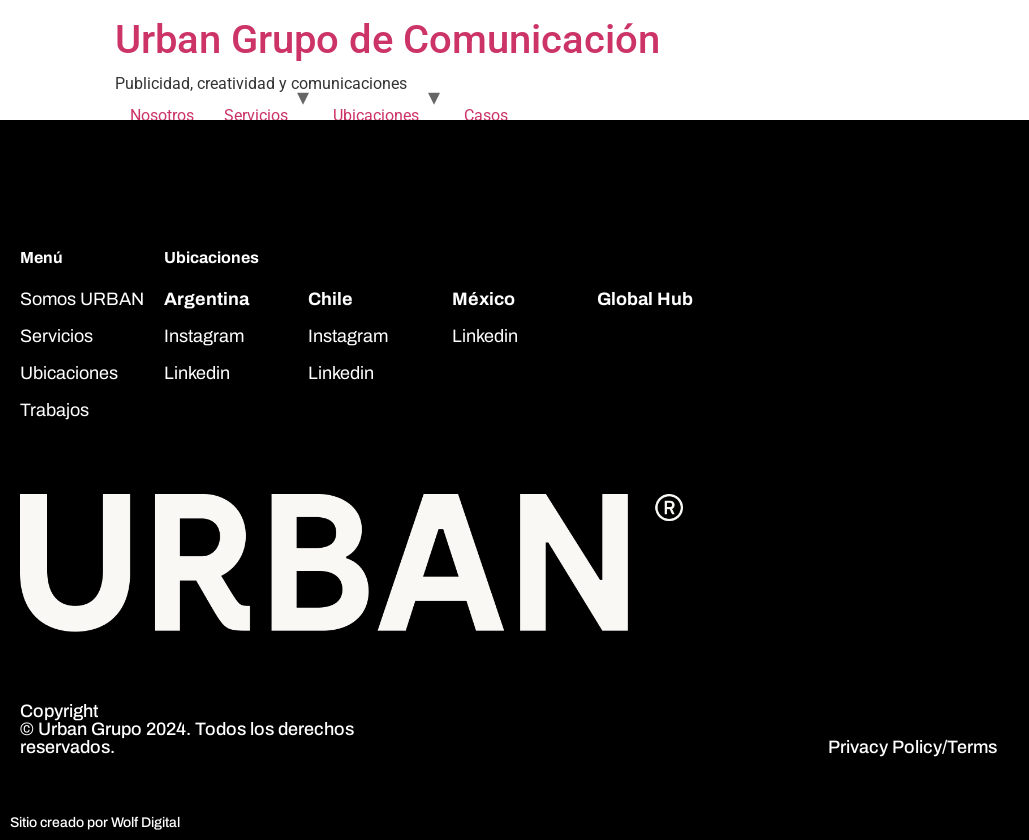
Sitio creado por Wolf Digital (95, 822)
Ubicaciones (376, 115)
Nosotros (162, 115)
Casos (486, 115)
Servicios (256, 115)
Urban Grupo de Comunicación (387, 39)
